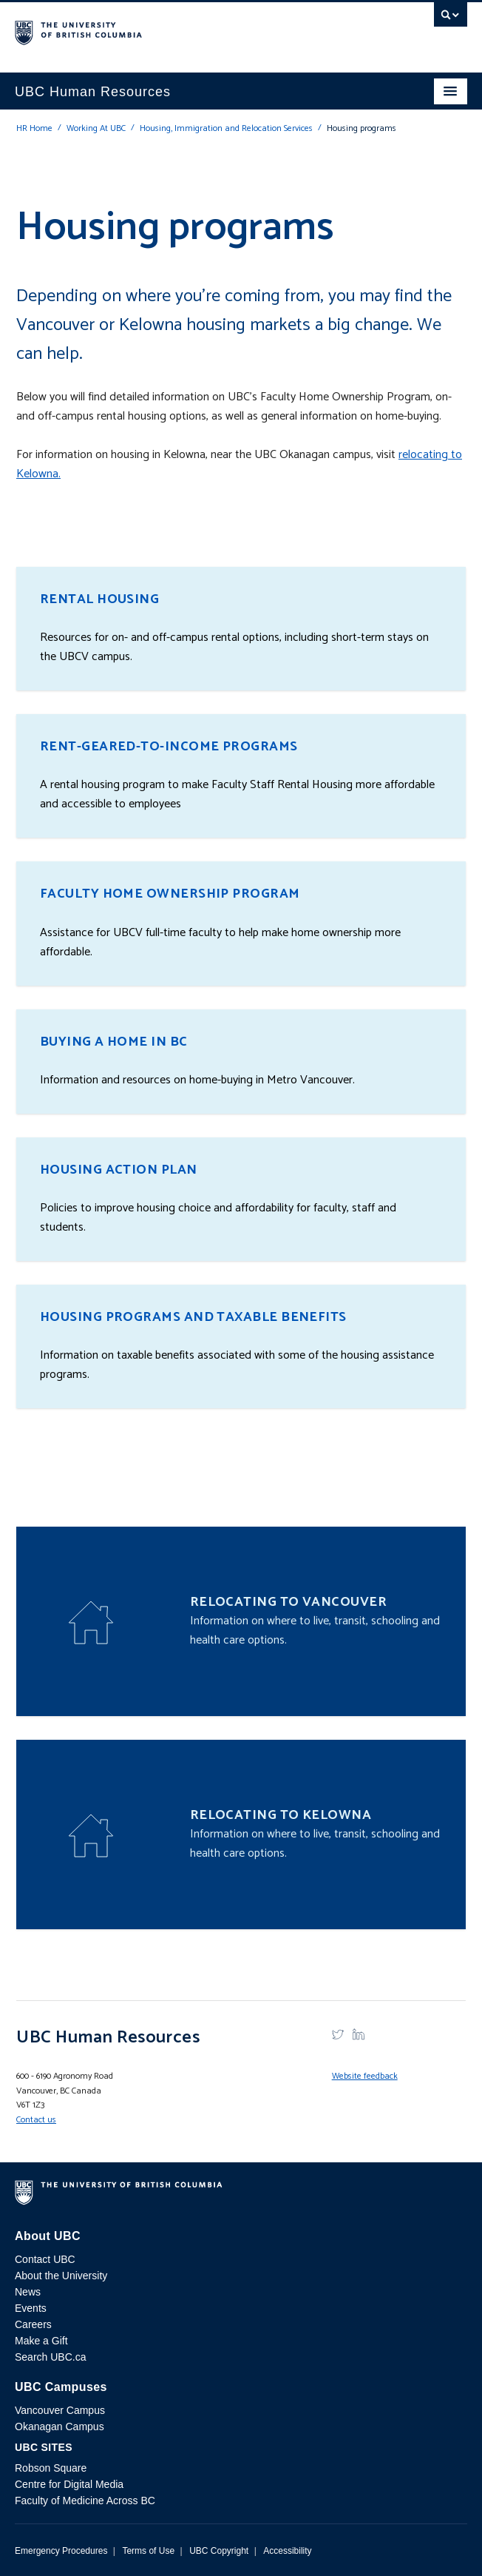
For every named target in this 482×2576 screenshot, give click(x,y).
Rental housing (99, 599)
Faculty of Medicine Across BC (85, 2500)
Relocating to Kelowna (280, 1815)
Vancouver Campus (60, 2410)
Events (31, 2308)
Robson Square (50, 2468)
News (28, 2292)
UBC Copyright (218, 2551)
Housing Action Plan (118, 1170)
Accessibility (287, 2551)
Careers (33, 2324)
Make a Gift (41, 2341)
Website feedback (365, 2076)
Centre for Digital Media (69, 2484)
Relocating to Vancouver (288, 1602)
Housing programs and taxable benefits (193, 1317)
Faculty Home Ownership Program (170, 894)
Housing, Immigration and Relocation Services (226, 128)
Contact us (36, 2120)
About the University (61, 2275)
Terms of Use (148, 2551)
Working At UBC (96, 128)
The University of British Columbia (173, 30)
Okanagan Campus (59, 2426)
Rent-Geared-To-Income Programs (169, 747)
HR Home (34, 128)
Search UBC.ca (50, 2357)
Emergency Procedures (61, 2551)
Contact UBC (45, 2259)
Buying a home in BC (114, 1042)
